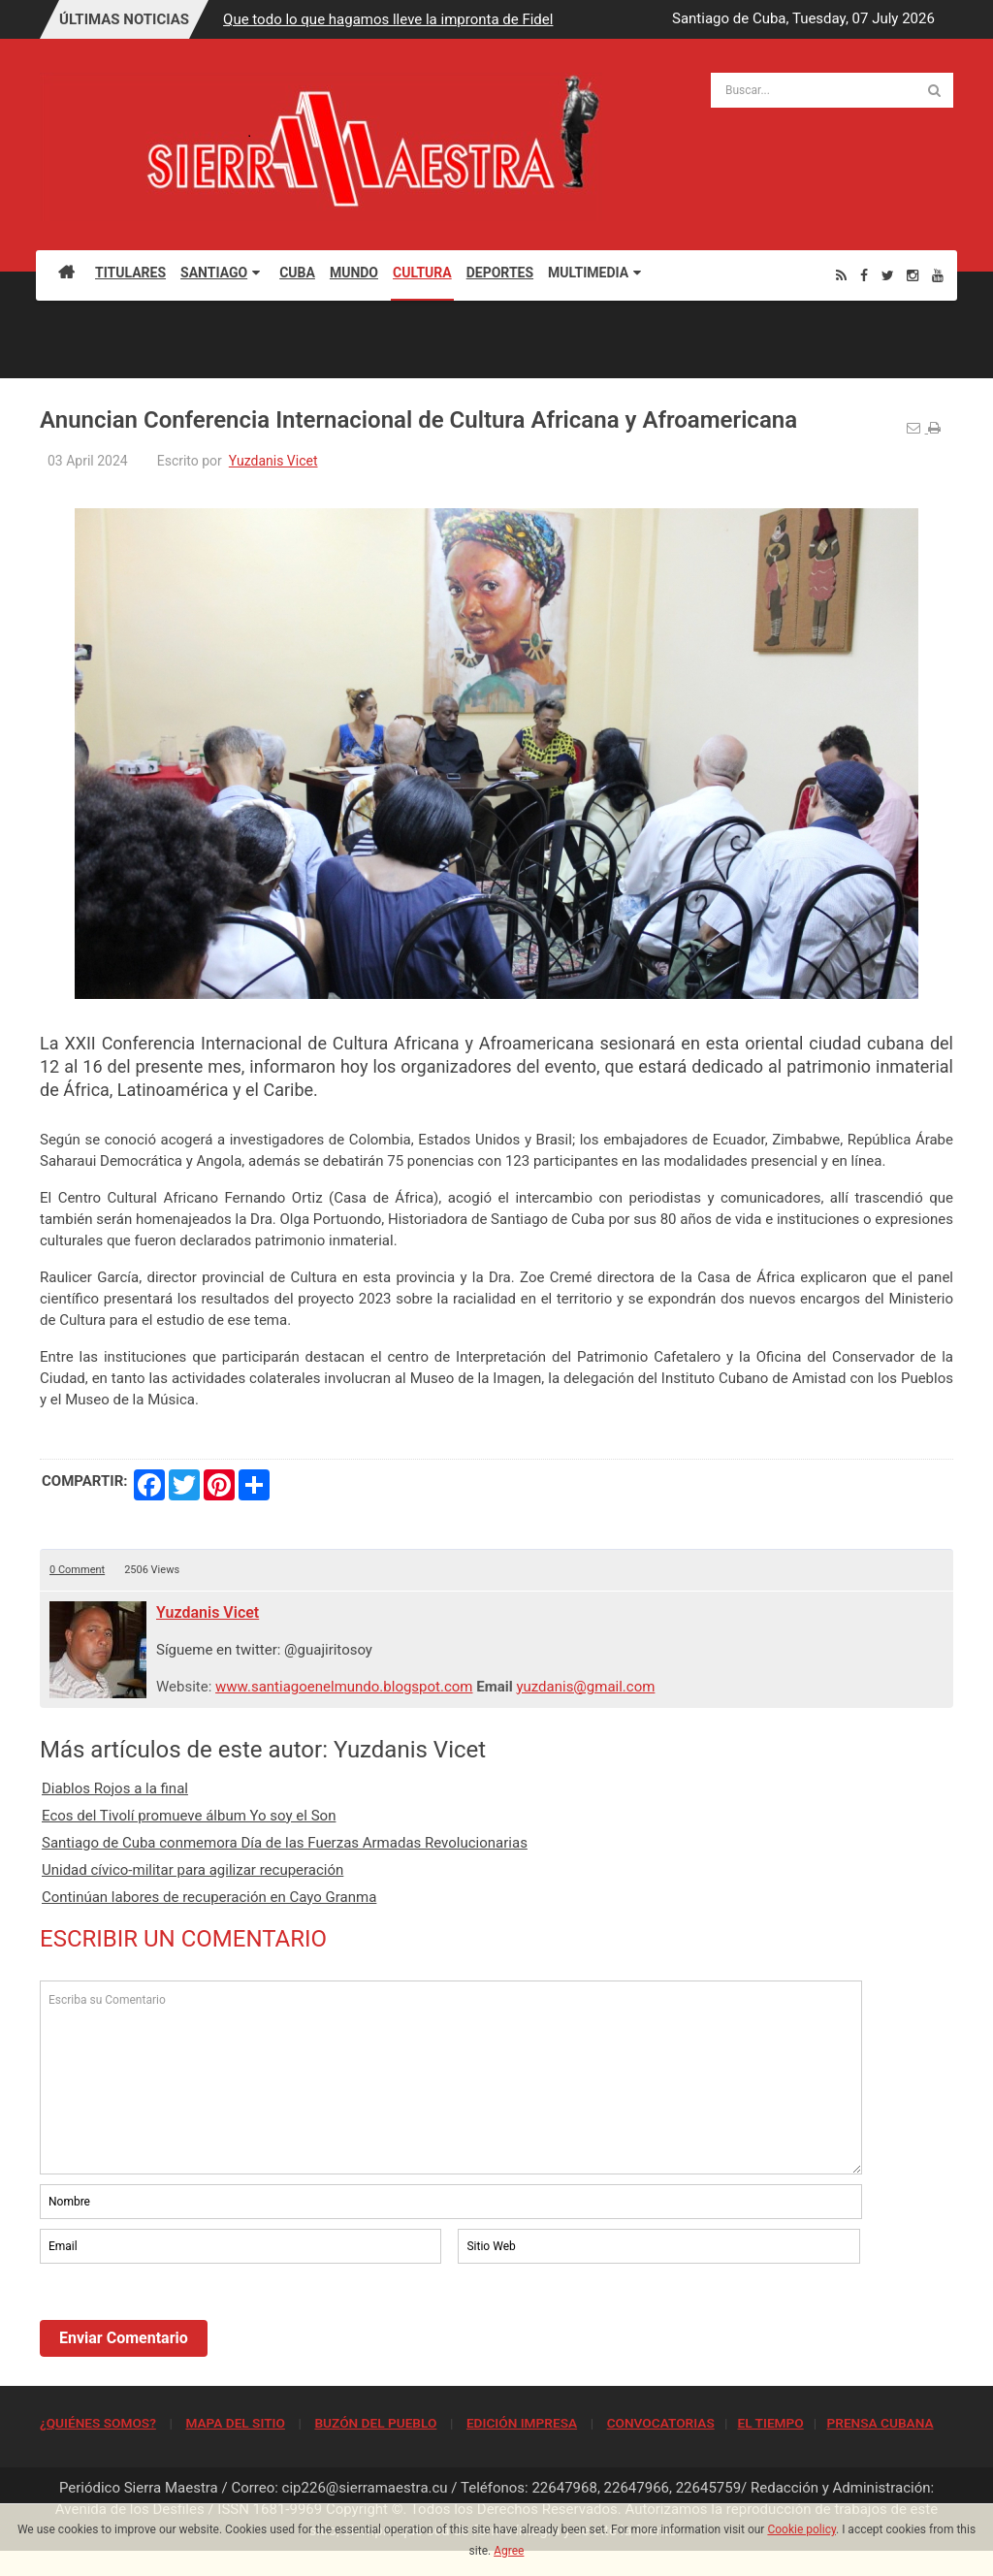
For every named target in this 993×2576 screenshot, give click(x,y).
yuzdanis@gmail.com (585, 1686)
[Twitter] (887, 275)
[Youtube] (938, 275)
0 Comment (77, 1569)
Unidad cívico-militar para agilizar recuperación (192, 1870)
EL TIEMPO (770, 2423)
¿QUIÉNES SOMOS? (98, 2423)
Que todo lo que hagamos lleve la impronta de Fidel (388, 19)
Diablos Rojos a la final (115, 1788)
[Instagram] (912, 275)
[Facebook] (864, 275)
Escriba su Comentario (451, 2077)
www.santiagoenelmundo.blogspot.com (343, 1686)
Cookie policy (801, 2529)
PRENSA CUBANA (879, 2423)
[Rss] (841, 275)
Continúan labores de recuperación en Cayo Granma (209, 1897)
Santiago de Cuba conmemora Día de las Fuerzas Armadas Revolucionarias (285, 1843)
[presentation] (187, 2321)
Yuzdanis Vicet (273, 460)
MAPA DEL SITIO (234, 2423)
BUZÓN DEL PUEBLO (375, 2423)
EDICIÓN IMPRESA (521, 2423)
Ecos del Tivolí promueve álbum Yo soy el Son (189, 1815)
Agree (509, 2551)
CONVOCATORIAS (661, 2423)
